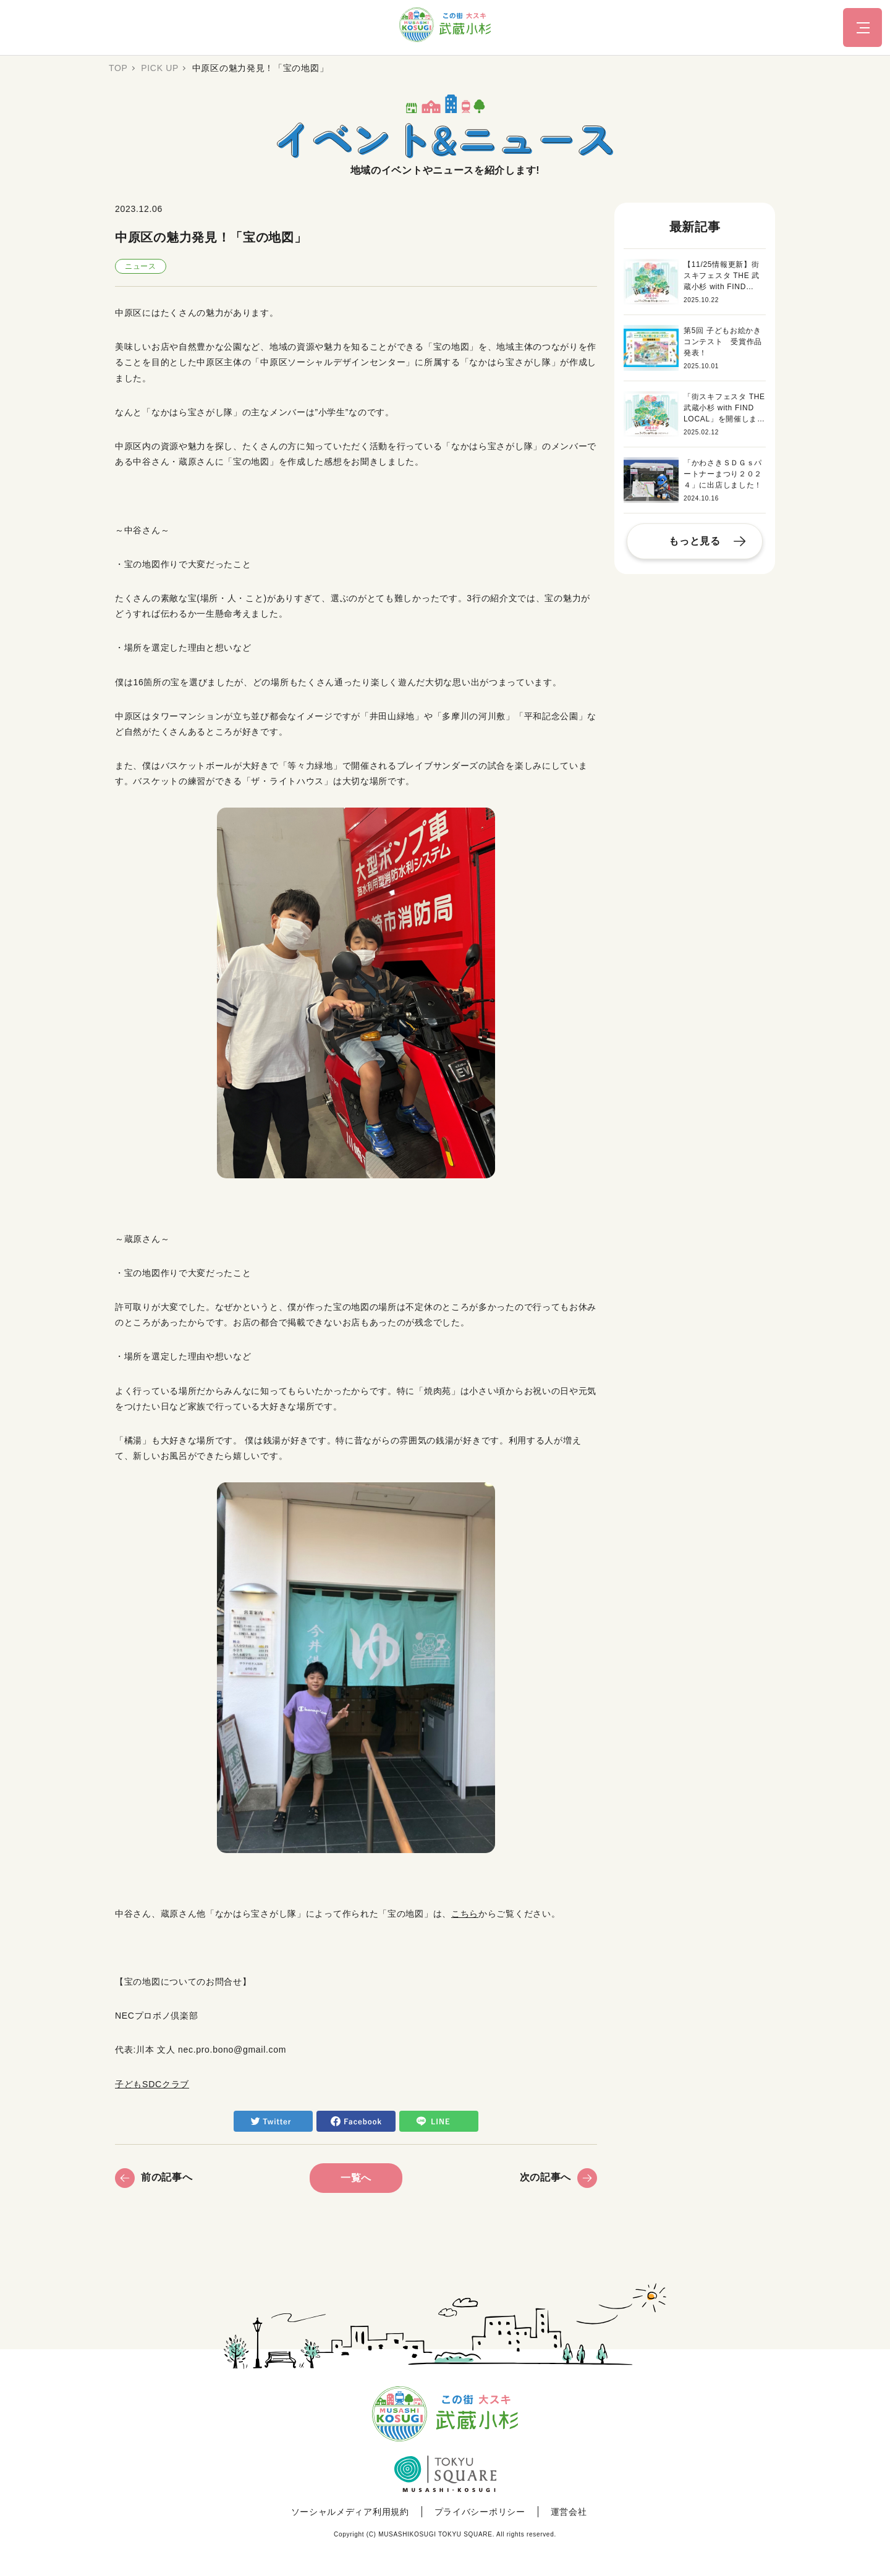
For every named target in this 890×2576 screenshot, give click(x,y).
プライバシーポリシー (479, 2512)
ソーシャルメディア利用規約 (350, 2512)
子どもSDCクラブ (152, 2083)
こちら (464, 1914)
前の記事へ (154, 2177)
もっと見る (695, 541)
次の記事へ (559, 2177)
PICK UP (160, 68)
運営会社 (569, 2512)
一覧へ (356, 2178)
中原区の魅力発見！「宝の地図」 (260, 68)
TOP (118, 68)
